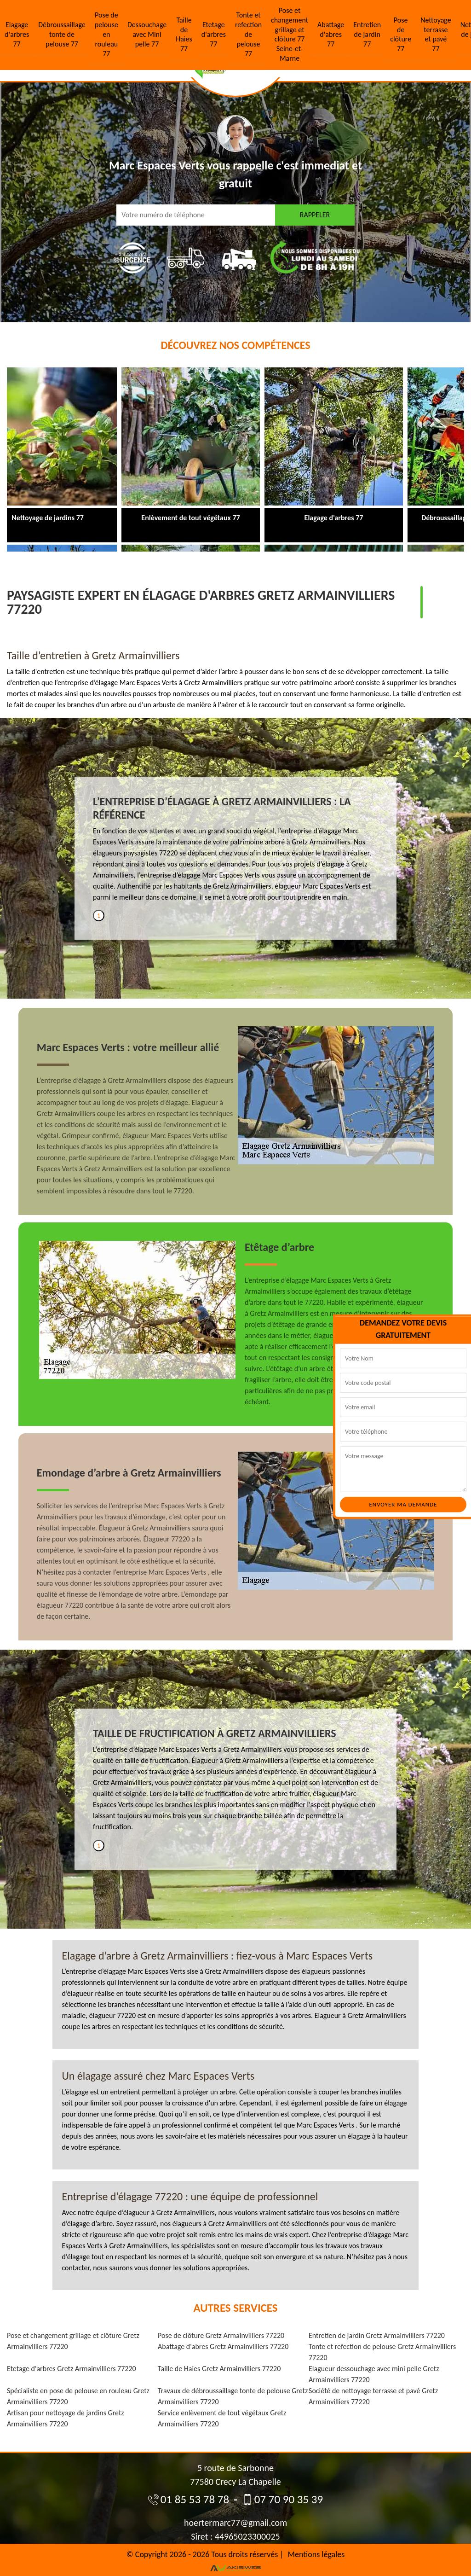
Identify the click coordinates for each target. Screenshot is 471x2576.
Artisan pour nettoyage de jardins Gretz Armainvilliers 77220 (65, 2418)
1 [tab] (98, 915)
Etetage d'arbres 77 (213, 34)
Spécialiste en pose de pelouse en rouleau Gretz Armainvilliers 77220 (78, 2396)
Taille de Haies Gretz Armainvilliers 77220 (219, 2368)
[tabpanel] (235, 852)
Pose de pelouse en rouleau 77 (106, 34)
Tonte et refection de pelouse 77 (248, 34)
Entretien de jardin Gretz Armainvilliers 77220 (377, 2335)
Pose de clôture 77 (400, 34)
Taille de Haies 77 (184, 34)
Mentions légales (316, 2554)
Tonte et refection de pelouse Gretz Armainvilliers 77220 (382, 2352)
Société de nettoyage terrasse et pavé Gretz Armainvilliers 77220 (373, 2396)
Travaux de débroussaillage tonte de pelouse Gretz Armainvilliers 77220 (233, 2396)
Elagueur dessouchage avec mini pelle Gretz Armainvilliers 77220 (374, 2374)
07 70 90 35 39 (282, 2499)
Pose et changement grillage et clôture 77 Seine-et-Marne (289, 34)
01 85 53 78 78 (188, 2499)
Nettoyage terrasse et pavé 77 (435, 34)
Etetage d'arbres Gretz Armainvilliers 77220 (71, 2368)
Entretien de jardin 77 (367, 34)
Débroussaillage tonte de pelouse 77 (62, 34)
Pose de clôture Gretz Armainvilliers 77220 (221, 2335)
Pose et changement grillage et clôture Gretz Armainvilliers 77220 (73, 2341)
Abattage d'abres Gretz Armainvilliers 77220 (223, 2346)
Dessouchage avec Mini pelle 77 (147, 34)
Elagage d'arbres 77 (17, 34)
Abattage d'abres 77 (330, 34)
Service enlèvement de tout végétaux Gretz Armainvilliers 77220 (222, 2418)
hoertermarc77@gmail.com (235, 2522)
